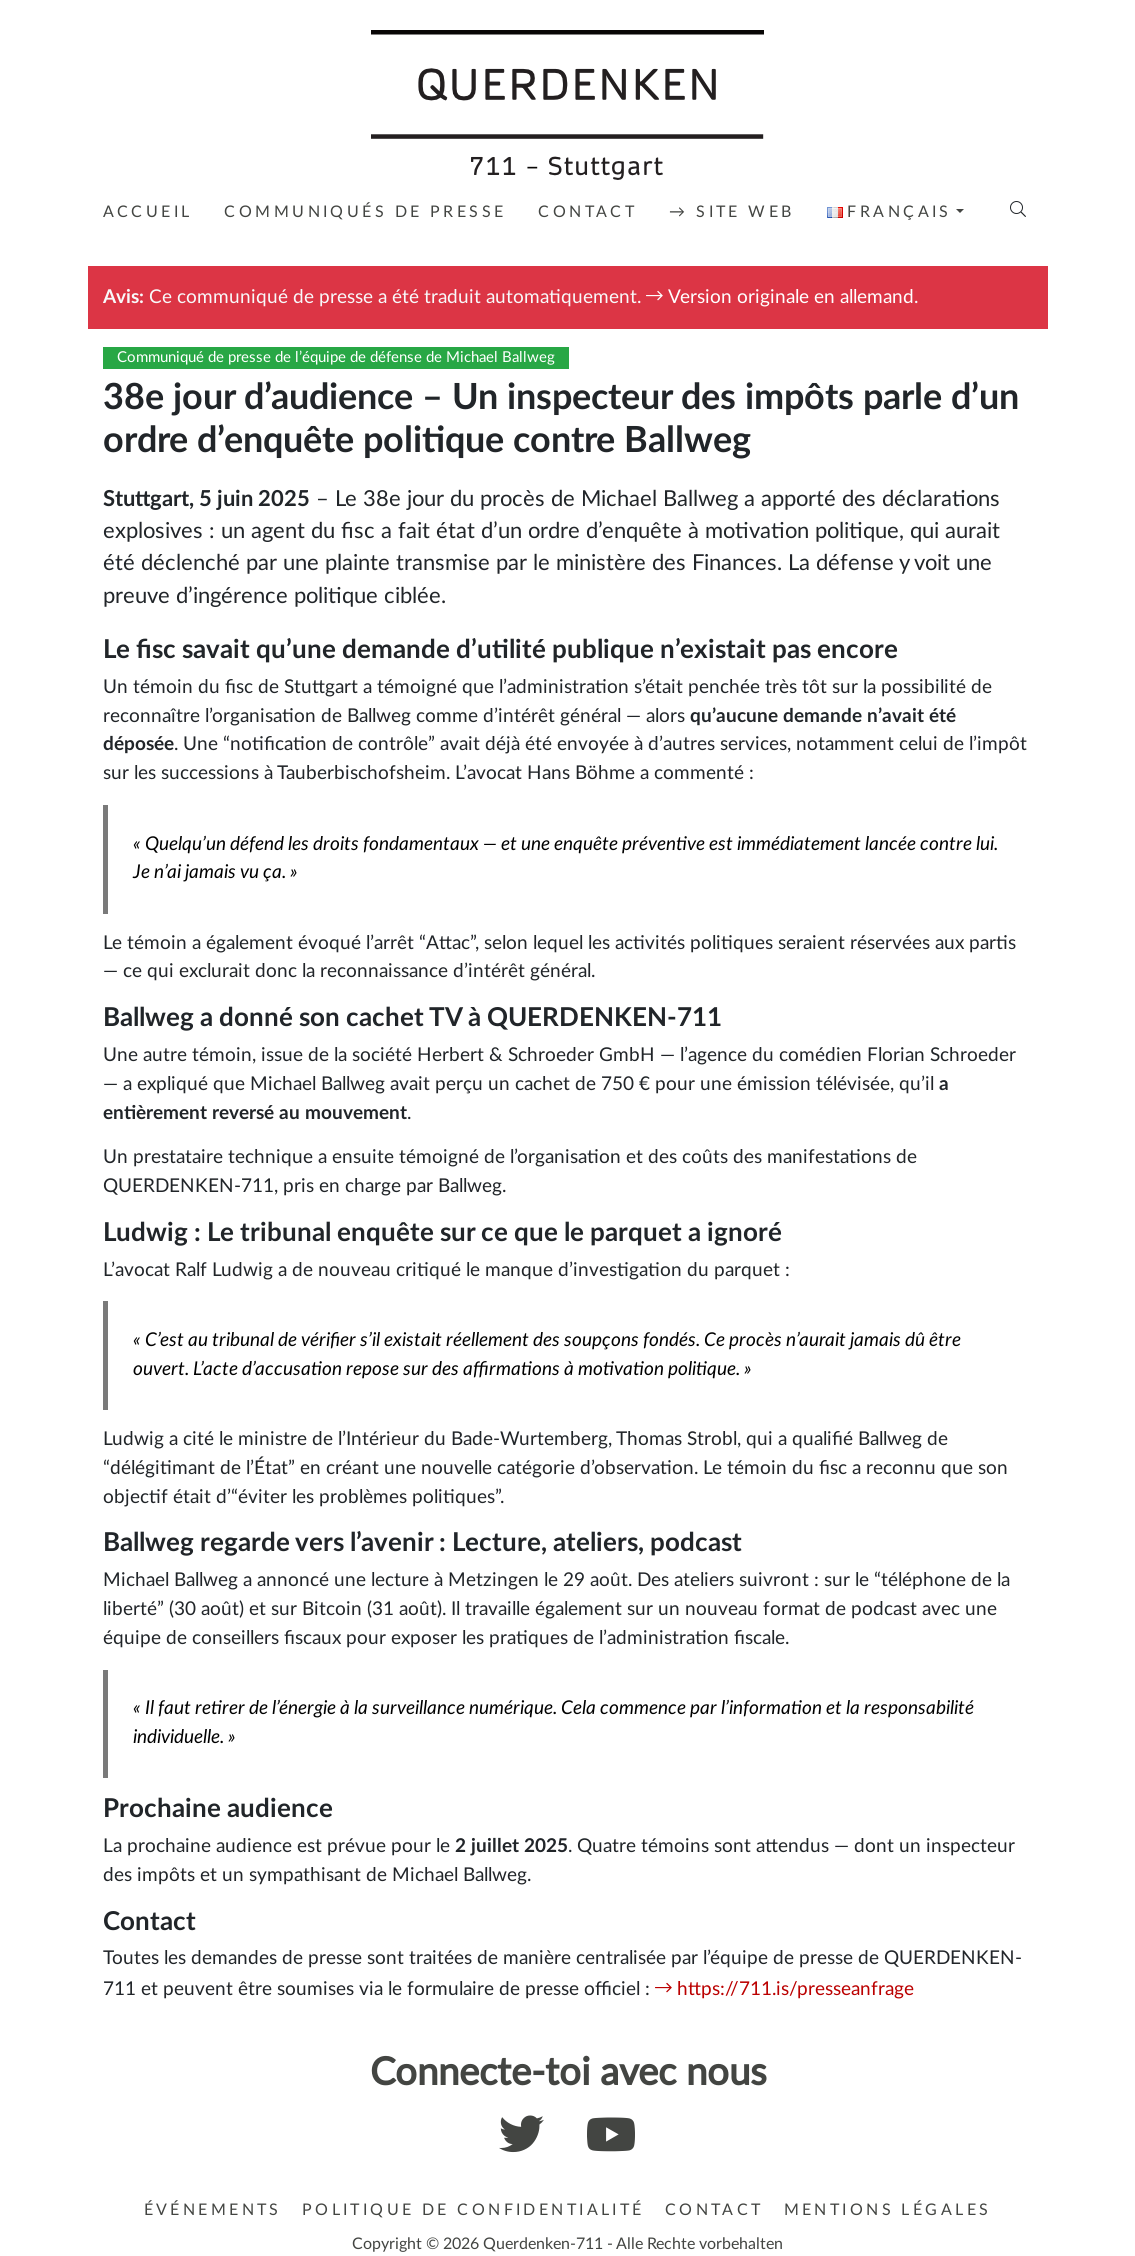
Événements (213, 2210)
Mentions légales (888, 2210)
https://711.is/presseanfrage (795, 1989)
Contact (714, 2210)
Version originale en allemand (791, 297)
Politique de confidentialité (473, 2210)
